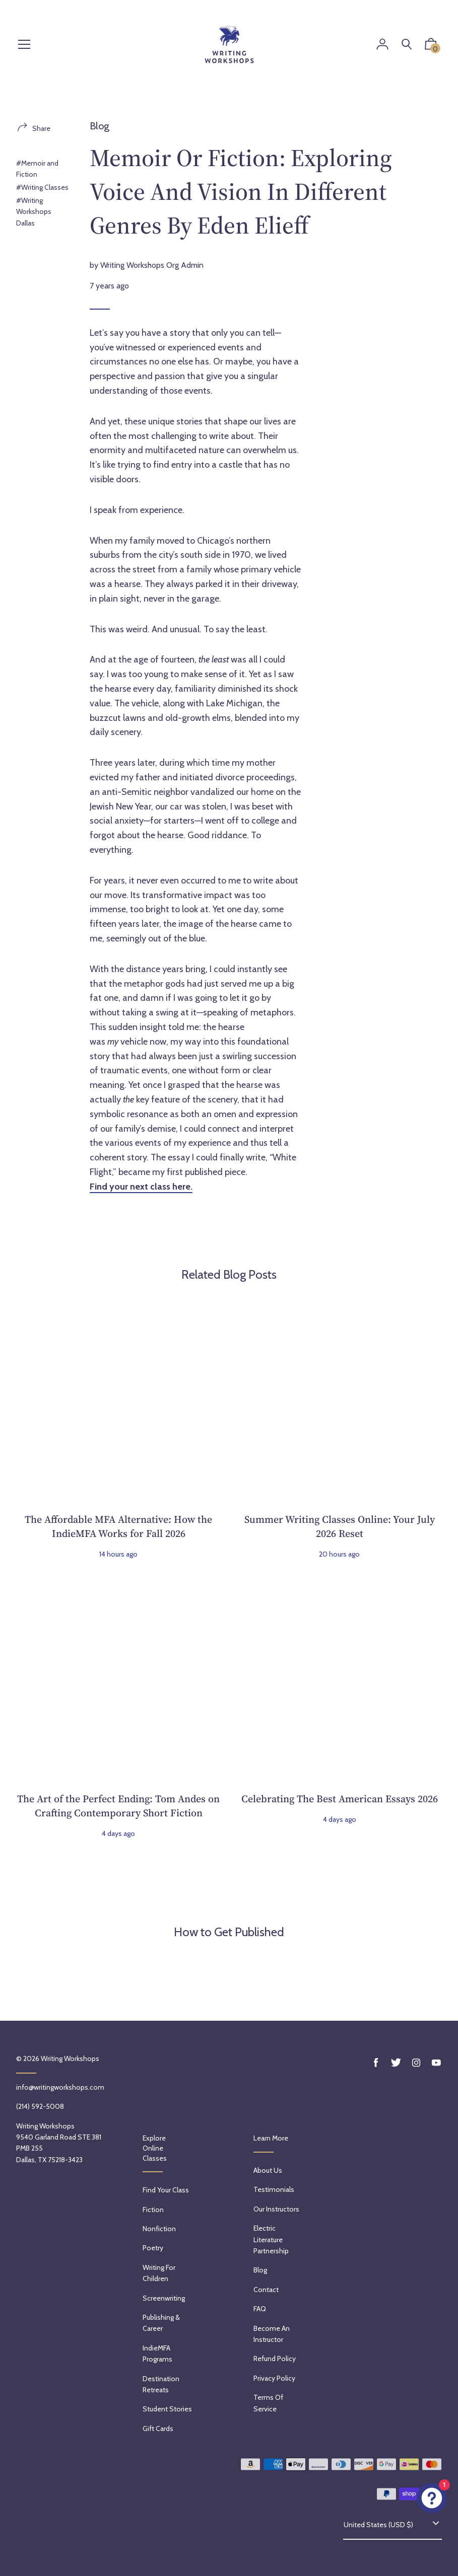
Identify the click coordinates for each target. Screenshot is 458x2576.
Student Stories (167, 2408)
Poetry (153, 2247)
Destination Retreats (161, 2384)
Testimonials (273, 2189)
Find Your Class (166, 2189)
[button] (431, 46)
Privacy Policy (274, 2378)
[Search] (407, 44)
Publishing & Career (161, 2323)
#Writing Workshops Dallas (33, 212)
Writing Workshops (70, 2058)
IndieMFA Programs (157, 2353)
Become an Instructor (271, 2334)
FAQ (259, 2308)
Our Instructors (276, 2209)
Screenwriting (164, 2298)
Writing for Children (159, 2273)
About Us (267, 2170)
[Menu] (24, 45)
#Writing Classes (42, 187)
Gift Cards (158, 2428)
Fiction (153, 2209)
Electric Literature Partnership (271, 2239)
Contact (266, 2289)
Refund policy (274, 2358)
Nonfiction (159, 2228)
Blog (99, 126)
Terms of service (268, 2403)
